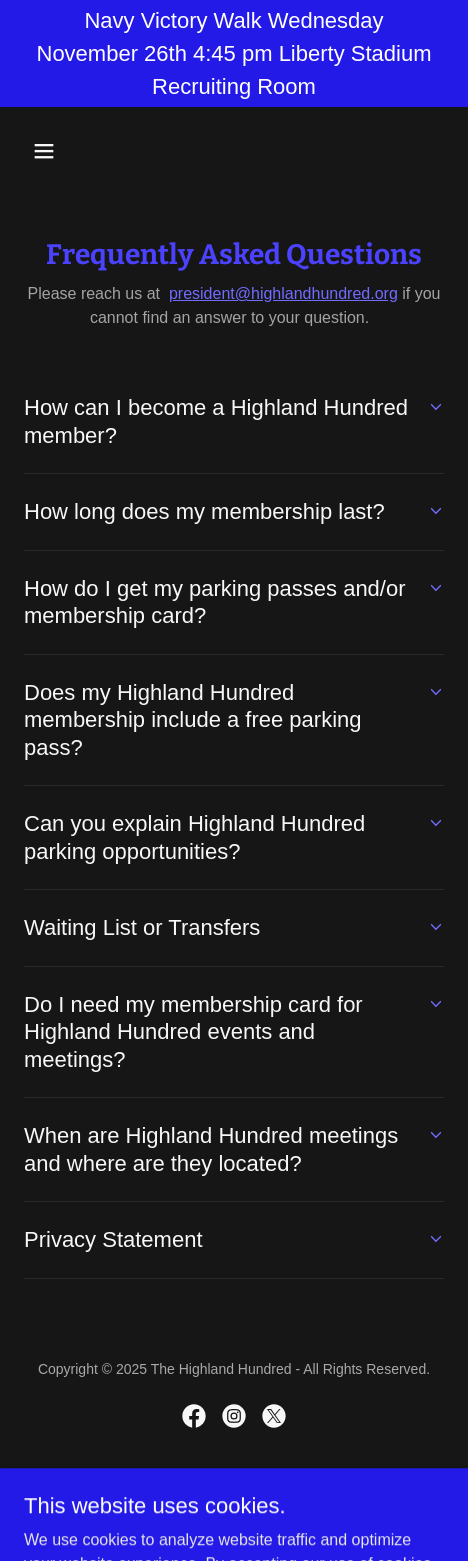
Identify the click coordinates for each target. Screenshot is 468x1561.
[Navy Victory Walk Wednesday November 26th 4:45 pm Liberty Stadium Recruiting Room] (234, 53)
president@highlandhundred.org (283, 293)
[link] (194, 1416)
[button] (55, 151)
